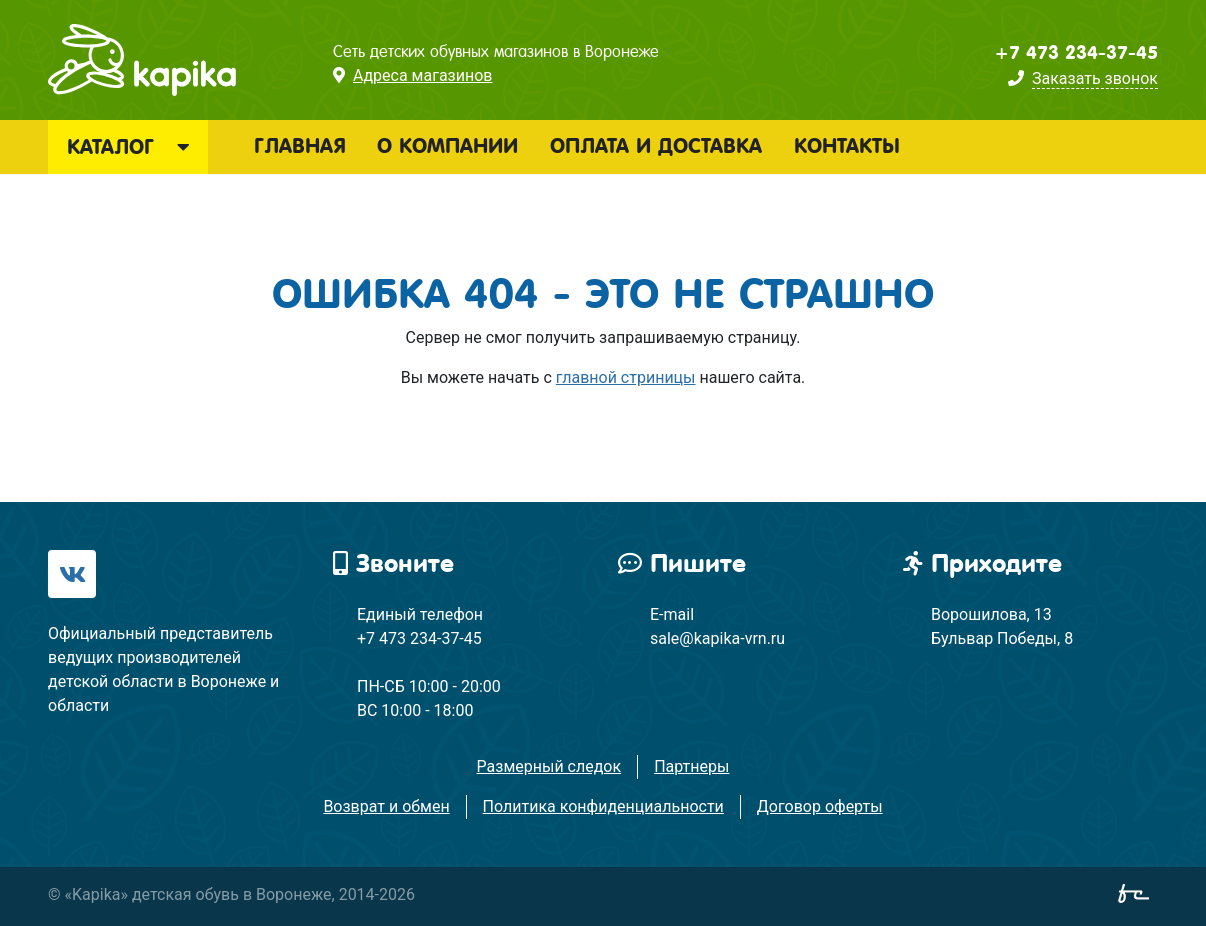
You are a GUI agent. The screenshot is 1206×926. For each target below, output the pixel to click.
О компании (447, 146)
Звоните (393, 563)
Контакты (847, 146)
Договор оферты (820, 806)
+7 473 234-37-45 (1076, 53)
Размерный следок (549, 766)
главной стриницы (626, 377)
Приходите (982, 563)
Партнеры (691, 766)
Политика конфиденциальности (603, 806)
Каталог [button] (128, 147)
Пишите (682, 563)
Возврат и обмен (386, 806)
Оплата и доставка (656, 146)
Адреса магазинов (422, 75)
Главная (299, 146)
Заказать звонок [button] (1095, 78)
